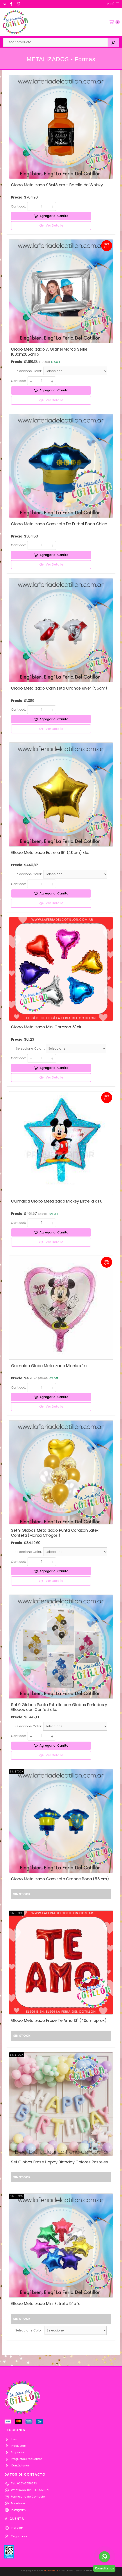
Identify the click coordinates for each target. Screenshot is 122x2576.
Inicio (11, 2439)
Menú (110, 4)
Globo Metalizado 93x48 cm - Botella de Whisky (57, 185)
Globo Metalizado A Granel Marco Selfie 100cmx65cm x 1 (49, 351)
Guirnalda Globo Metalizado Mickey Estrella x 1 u (56, 1201)
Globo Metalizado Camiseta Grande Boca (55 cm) (60, 1879)
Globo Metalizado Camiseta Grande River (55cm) (59, 688)
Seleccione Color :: (30, 1048)
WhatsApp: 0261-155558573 (27, 2490)
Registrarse (15, 2536)
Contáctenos (17, 2465)
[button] (114, 22)
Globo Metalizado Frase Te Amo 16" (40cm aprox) (59, 2020)
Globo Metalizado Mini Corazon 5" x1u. (47, 1027)
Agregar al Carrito (51, 216)
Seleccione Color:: (29, 2330)
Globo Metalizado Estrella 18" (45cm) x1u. (50, 852)
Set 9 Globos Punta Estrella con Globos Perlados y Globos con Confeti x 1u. (59, 1707)
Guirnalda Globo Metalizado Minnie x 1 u (49, 1365)
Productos (15, 2446)
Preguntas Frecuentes (23, 2459)
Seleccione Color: (28, 371)
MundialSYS (51, 2570)
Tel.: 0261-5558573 (20, 2483)
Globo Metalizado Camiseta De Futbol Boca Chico (59, 524)
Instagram (15, 2510)
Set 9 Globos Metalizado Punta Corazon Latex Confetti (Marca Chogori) (55, 1533)
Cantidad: (18, 206)
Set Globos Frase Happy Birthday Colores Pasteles (59, 2162)
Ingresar (13, 2528)
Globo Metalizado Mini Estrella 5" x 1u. (46, 2303)
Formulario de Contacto (24, 2496)
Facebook (14, 2503)
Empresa (14, 2452)
